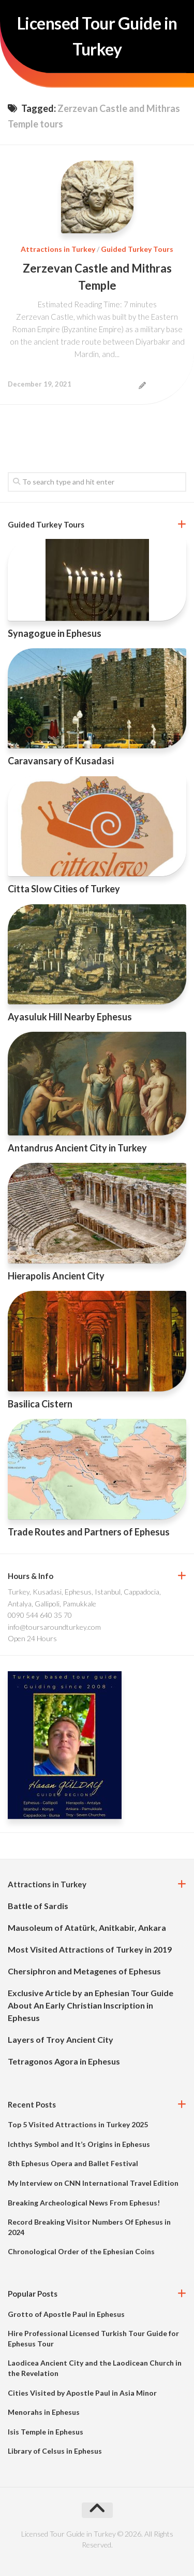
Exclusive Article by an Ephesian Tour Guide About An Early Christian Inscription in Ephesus (90, 2005)
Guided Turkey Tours (137, 249)
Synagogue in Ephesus (54, 633)
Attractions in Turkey (58, 249)
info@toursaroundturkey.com (54, 1627)
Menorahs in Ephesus (44, 2412)
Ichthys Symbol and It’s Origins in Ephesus (79, 2144)
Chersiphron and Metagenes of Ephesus (84, 1971)
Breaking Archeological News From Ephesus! (84, 2202)
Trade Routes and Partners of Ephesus (89, 1532)
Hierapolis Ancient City (56, 1276)
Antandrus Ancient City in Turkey (77, 1148)
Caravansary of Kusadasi (61, 760)
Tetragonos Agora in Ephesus (64, 2061)
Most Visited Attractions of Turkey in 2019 (90, 1949)
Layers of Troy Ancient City (60, 2039)
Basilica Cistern (40, 1404)
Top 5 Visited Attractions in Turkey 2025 (78, 2124)
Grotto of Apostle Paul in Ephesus (66, 2314)
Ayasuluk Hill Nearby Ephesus (70, 1016)
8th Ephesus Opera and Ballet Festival (73, 2163)
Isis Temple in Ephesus (45, 2431)
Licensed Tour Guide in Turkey (97, 36)
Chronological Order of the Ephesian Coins (81, 2251)
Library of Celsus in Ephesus (55, 2450)
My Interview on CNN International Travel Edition (93, 2183)
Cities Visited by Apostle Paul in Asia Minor (82, 2392)
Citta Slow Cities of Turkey (64, 888)
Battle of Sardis (38, 1906)
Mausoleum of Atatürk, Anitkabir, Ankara (87, 1927)
